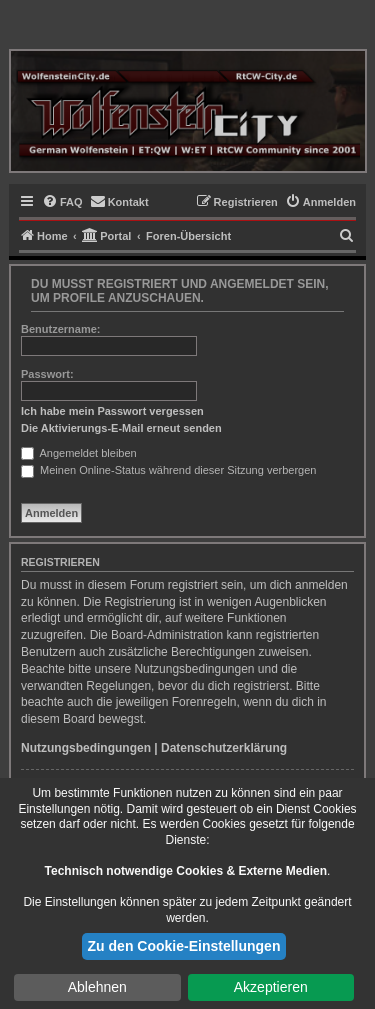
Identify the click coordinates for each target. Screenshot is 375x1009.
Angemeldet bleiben (79, 453)
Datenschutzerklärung (224, 748)
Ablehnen (97, 987)
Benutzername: (60, 329)
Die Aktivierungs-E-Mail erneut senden (121, 428)
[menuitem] (62, 202)
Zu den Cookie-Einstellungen (184, 946)
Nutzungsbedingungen (86, 748)
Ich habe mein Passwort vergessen (112, 411)
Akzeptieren (271, 987)
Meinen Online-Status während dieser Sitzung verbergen (168, 470)
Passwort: (47, 374)
